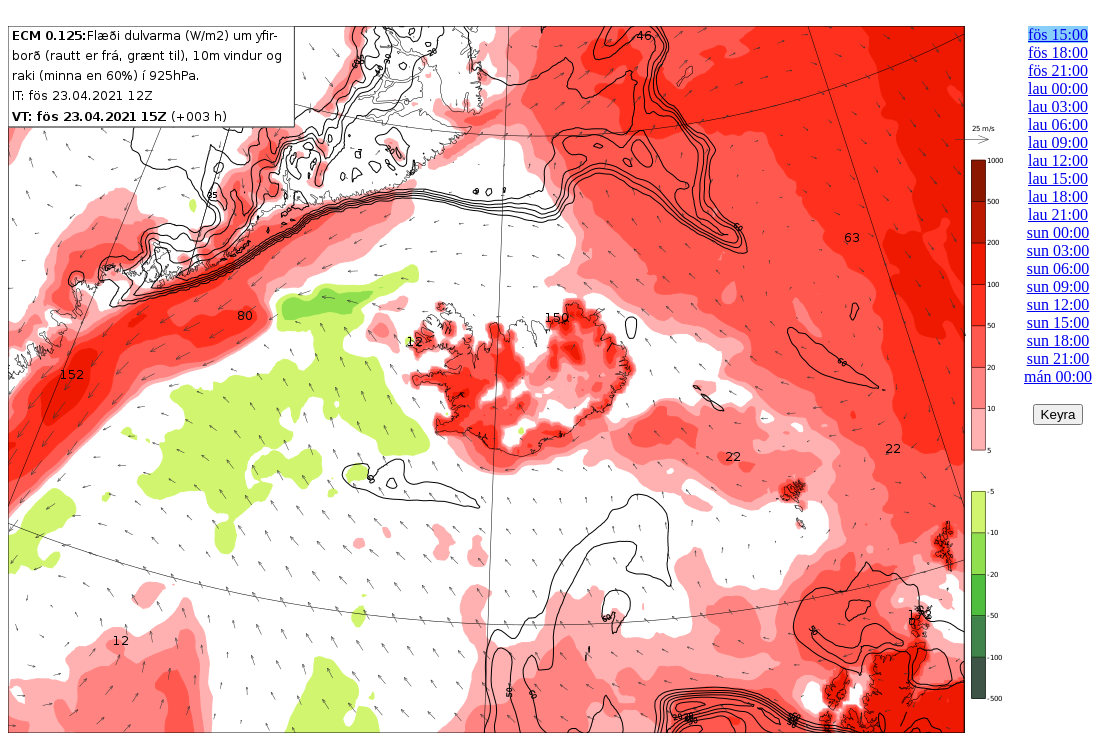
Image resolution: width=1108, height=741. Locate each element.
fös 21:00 (1058, 70)
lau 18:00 (1058, 196)
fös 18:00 (1058, 52)
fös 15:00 (1058, 34)
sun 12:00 (1058, 304)
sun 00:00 (1058, 232)
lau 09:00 (1058, 142)
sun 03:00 (1058, 250)
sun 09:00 (1058, 286)
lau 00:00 (1058, 88)
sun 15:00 (1058, 322)
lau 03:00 (1058, 106)
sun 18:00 (1058, 340)
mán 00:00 (1058, 376)
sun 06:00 (1058, 268)
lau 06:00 (1058, 124)
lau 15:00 (1058, 178)
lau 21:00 (1058, 214)
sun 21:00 (1058, 358)
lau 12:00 (1058, 160)
